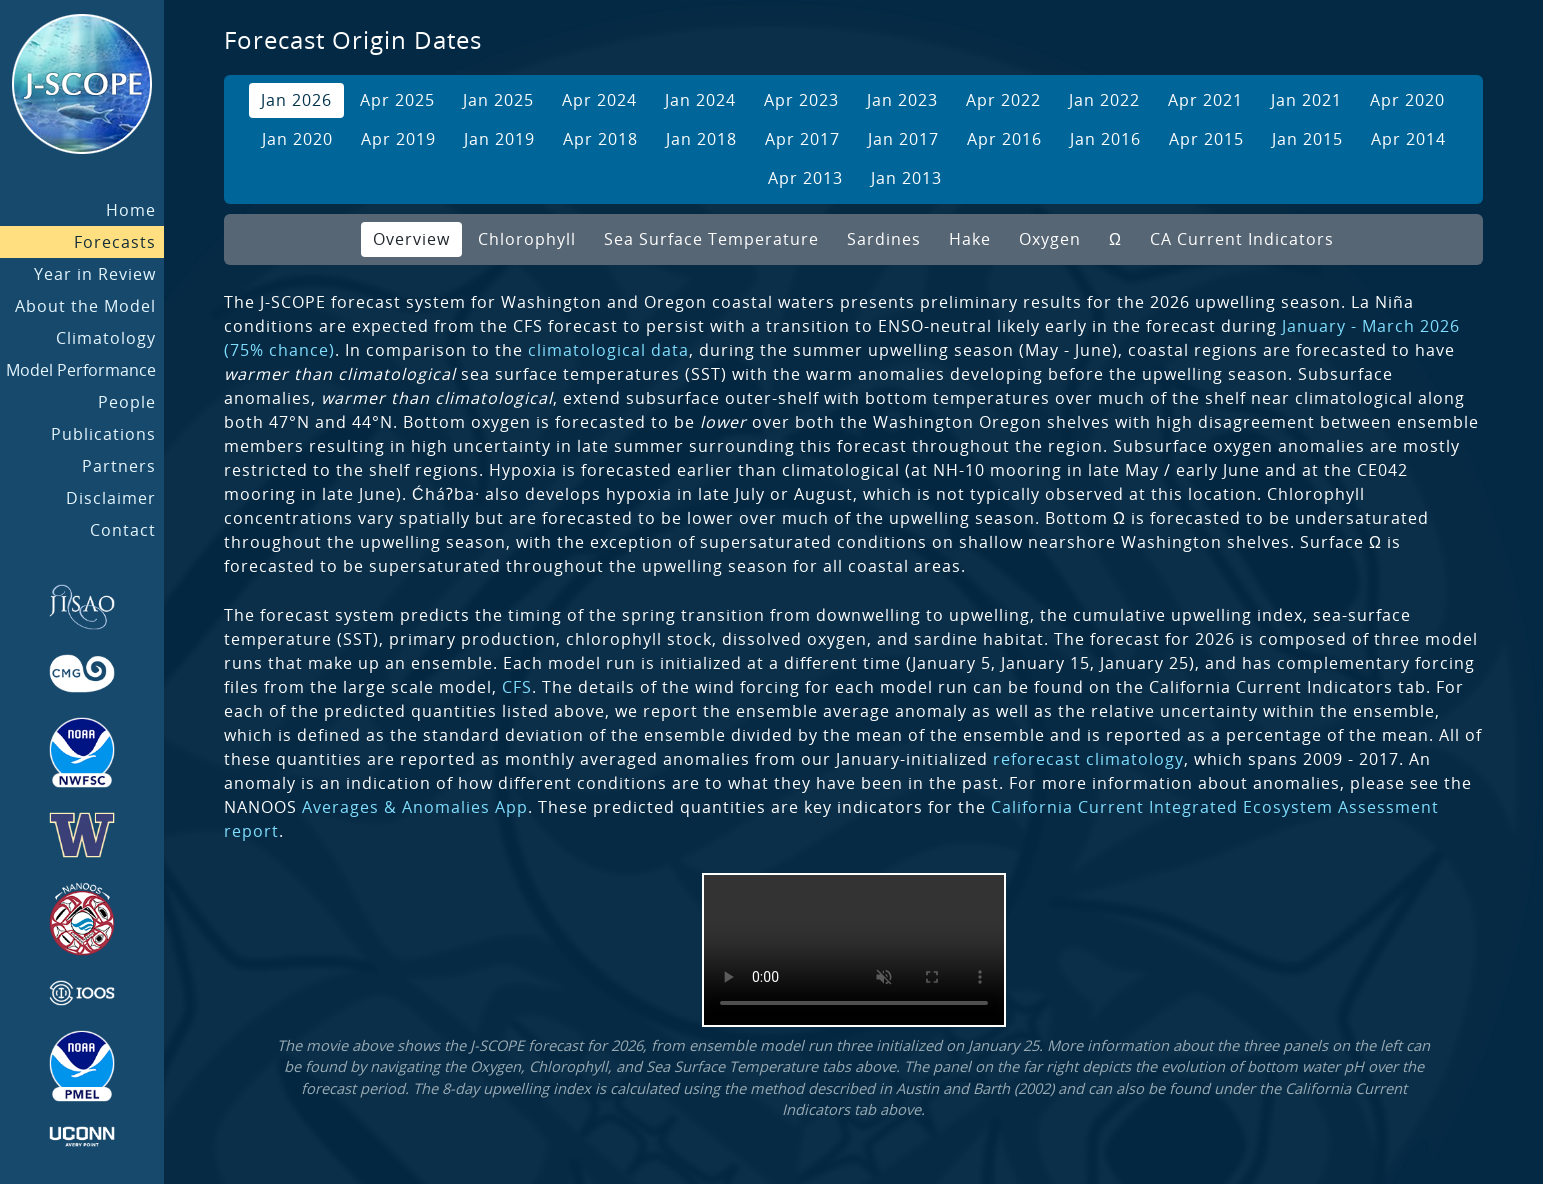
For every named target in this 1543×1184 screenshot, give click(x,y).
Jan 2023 (902, 100)
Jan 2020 (297, 139)
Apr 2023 (801, 100)
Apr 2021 (1205, 100)
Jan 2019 (499, 139)
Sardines (884, 239)
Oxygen (1050, 239)
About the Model (85, 306)
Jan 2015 (1307, 139)
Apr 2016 (1004, 139)
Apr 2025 (397, 100)
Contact (123, 530)
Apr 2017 (802, 139)
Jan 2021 (1306, 100)
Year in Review (95, 274)
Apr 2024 (599, 100)
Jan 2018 (701, 139)
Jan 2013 (906, 178)
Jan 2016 (1105, 139)
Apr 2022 (1003, 100)
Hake (970, 239)
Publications (103, 434)
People (127, 402)
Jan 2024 (700, 100)
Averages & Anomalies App (415, 807)
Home (131, 210)
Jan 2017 (903, 139)
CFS (517, 687)
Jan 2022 (1104, 100)
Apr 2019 (398, 139)
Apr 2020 (1407, 100)
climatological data (608, 350)
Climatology (106, 338)
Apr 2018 (600, 139)
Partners (119, 466)
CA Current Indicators (1242, 239)
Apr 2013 (805, 178)
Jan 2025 (498, 100)
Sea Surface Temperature (711, 239)
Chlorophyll (527, 239)
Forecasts (115, 242)
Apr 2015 (1206, 139)
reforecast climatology (1088, 759)
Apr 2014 (1408, 139)
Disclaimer (111, 498)
